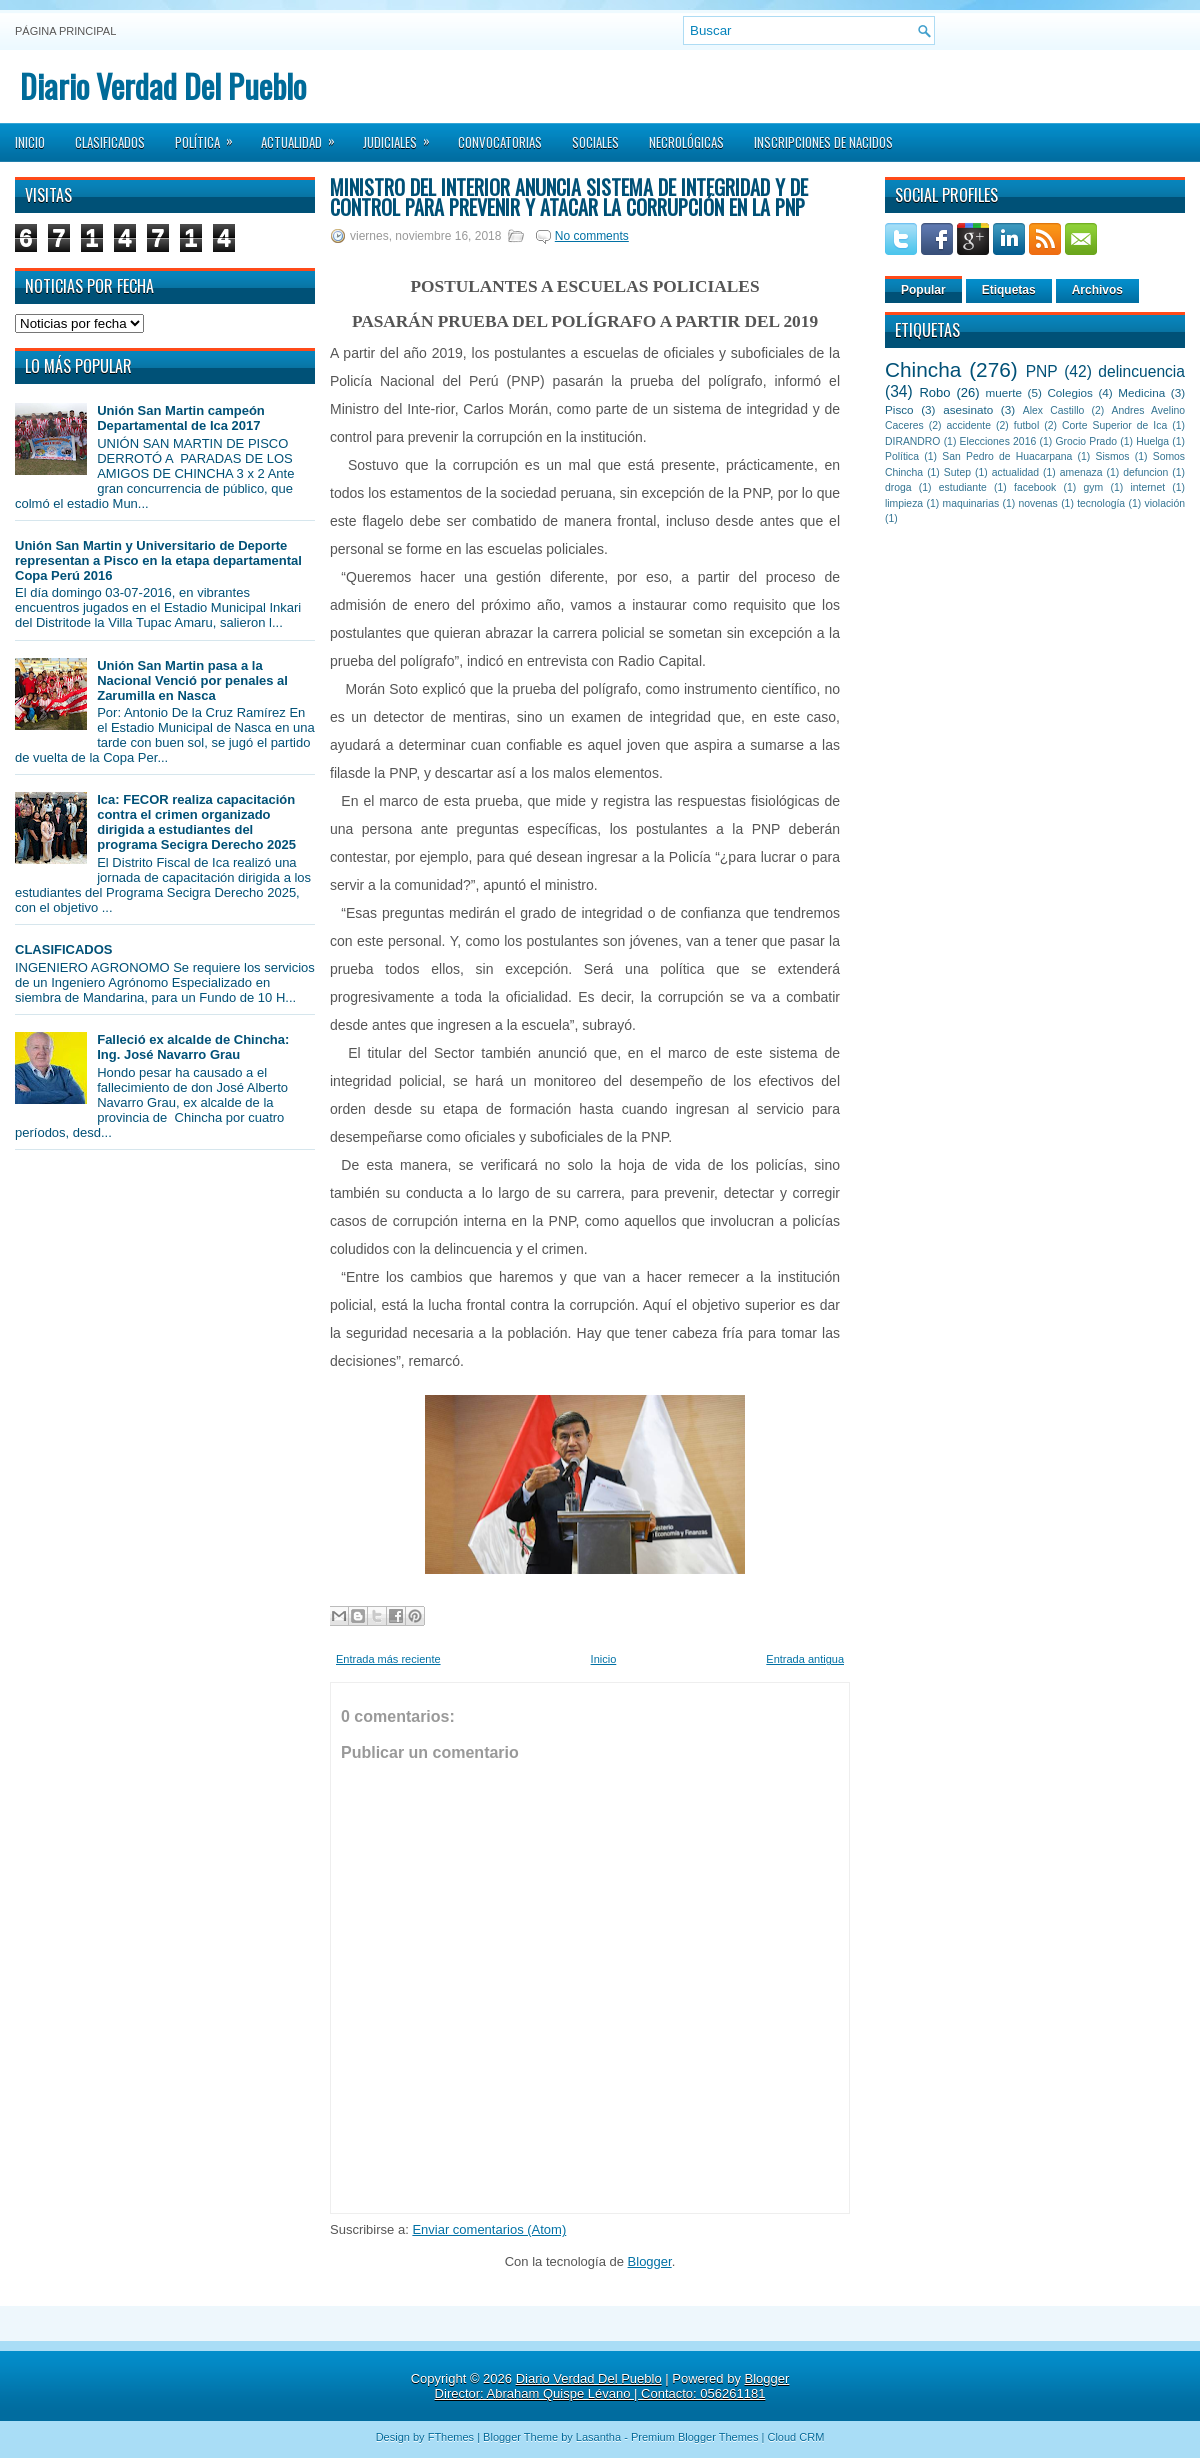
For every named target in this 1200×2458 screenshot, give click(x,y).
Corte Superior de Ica (1114, 425)
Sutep (957, 472)
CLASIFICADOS (64, 949)
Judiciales (403, 136)
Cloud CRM (795, 2437)
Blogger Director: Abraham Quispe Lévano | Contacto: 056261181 (612, 2386)
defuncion (1145, 472)
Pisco (899, 409)
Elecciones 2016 (998, 441)
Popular (923, 290)
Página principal (65, 31)
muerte (1004, 392)
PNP (1042, 371)
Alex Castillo (1054, 410)
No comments (592, 236)
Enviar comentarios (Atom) (489, 2229)
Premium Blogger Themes (695, 2437)
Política (210, 136)
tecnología (1101, 503)
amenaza (1081, 472)
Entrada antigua (805, 1659)
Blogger (650, 2261)
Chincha (923, 369)
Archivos (1097, 290)
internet (1147, 487)
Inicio (30, 142)
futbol (1026, 425)
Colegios (1069, 392)
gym (1094, 487)
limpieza (904, 503)
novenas (1038, 503)
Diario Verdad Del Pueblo (163, 85)
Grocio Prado (1086, 441)
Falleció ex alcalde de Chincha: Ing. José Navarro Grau (193, 1047)
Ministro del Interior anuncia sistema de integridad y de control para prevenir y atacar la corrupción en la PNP (569, 197)
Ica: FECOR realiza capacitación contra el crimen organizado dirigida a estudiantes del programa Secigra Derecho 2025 (196, 822)
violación (1165, 503)
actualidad (1015, 472)
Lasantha (598, 2437)
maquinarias (971, 503)
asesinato (968, 409)
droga (898, 487)
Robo (934, 392)
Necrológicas (686, 142)
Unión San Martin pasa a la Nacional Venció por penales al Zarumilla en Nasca (192, 680)
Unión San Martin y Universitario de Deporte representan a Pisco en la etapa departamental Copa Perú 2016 (158, 560)
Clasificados (110, 142)
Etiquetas (1009, 290)
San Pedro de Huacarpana (1007, 456)
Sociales (595, 142)
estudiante (963, 487)
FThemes (451, 2437)
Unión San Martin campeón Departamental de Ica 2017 (181, 418)
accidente (969, 425)
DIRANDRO (912, 441)
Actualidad (304, 136)
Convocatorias (500, 142)
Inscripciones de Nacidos (823, 142)
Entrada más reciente (388, 1659)
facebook (1035, 487)
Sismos (1112, 456)
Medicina (1141, 392)
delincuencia (1141, 371)
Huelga (1152, 441)
